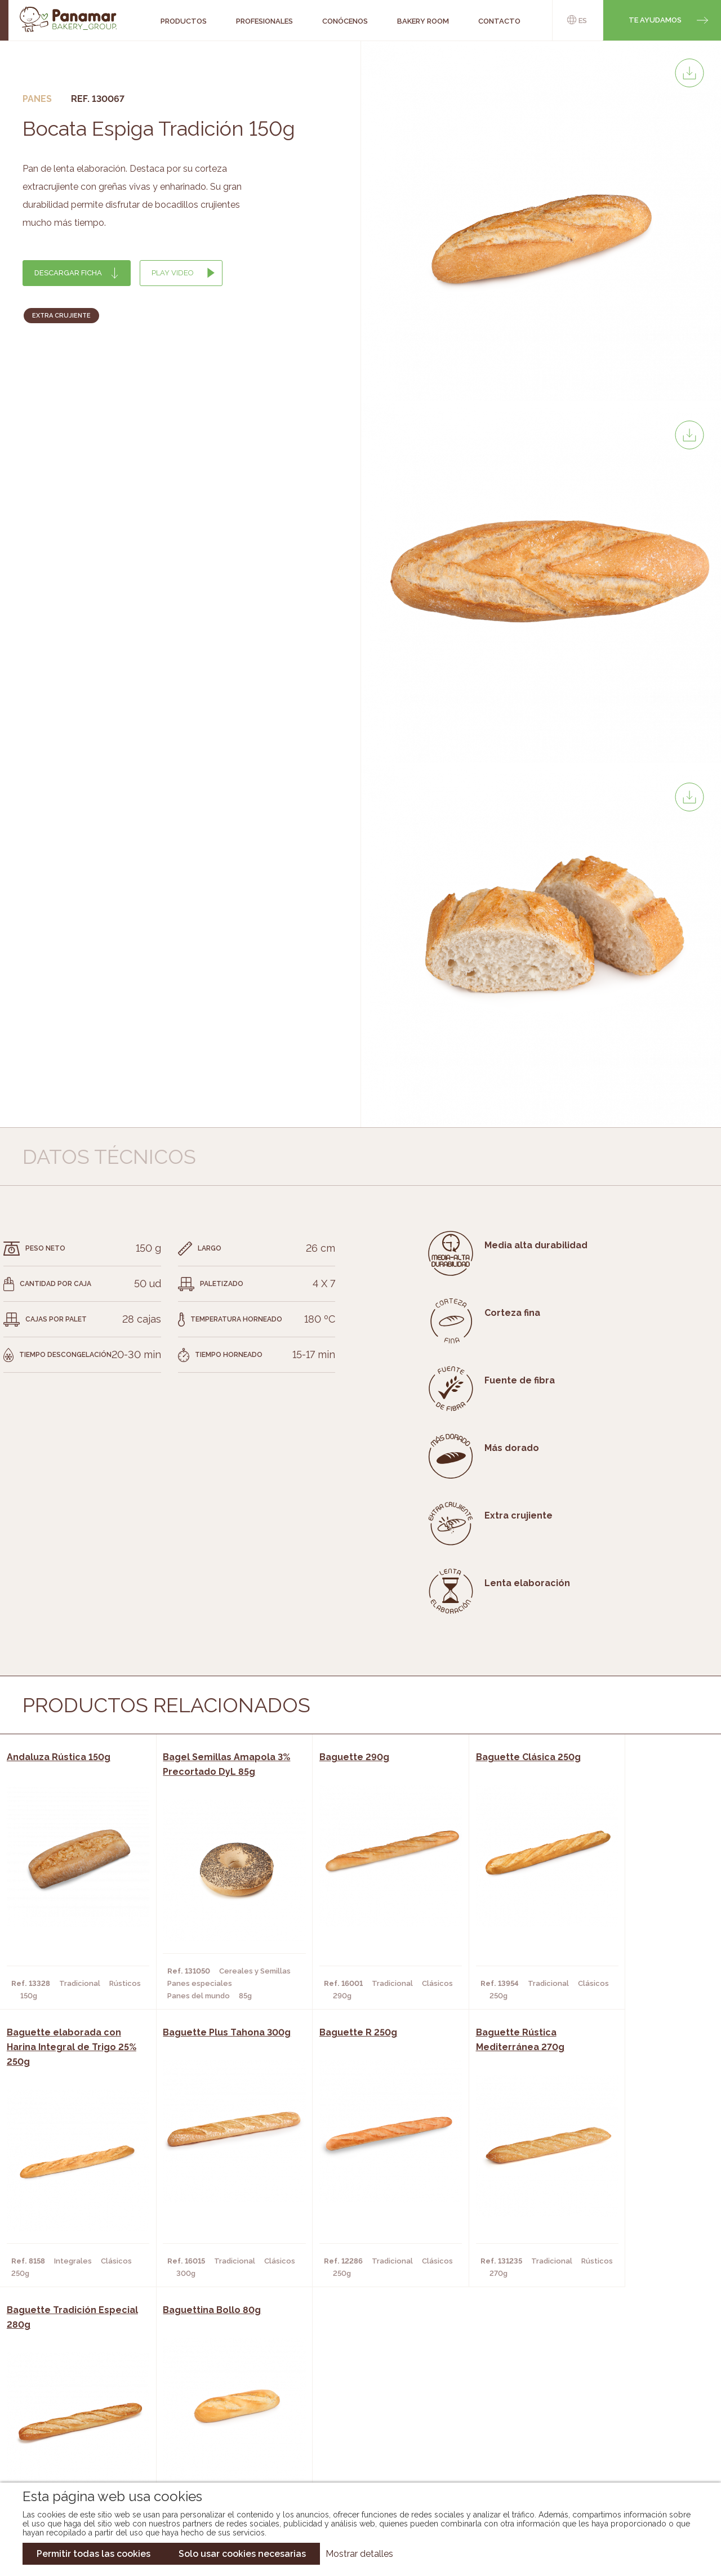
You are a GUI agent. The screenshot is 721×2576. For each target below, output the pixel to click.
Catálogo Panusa (351, 2440)
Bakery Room (78, 2406)
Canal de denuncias (609, 2450)
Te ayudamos (655, 20)
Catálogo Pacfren (353, 2457)
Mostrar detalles (359, 2553)
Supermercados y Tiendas (209, 2423)
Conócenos (76, 2389)
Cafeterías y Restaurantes (212, 2389)
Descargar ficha (68, 273)
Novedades (337, 2389)
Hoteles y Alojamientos (207, 2440)
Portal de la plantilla (610, 2415)
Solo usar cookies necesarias (242, 2553)
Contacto (73, 2423)
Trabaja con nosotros (609, 2380)
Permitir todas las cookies (93, 2553)
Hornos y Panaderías (199, 2406)
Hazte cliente (80, 2440)
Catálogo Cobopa (352, 2423)
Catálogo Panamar (354, 2406)
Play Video (173, 273)
